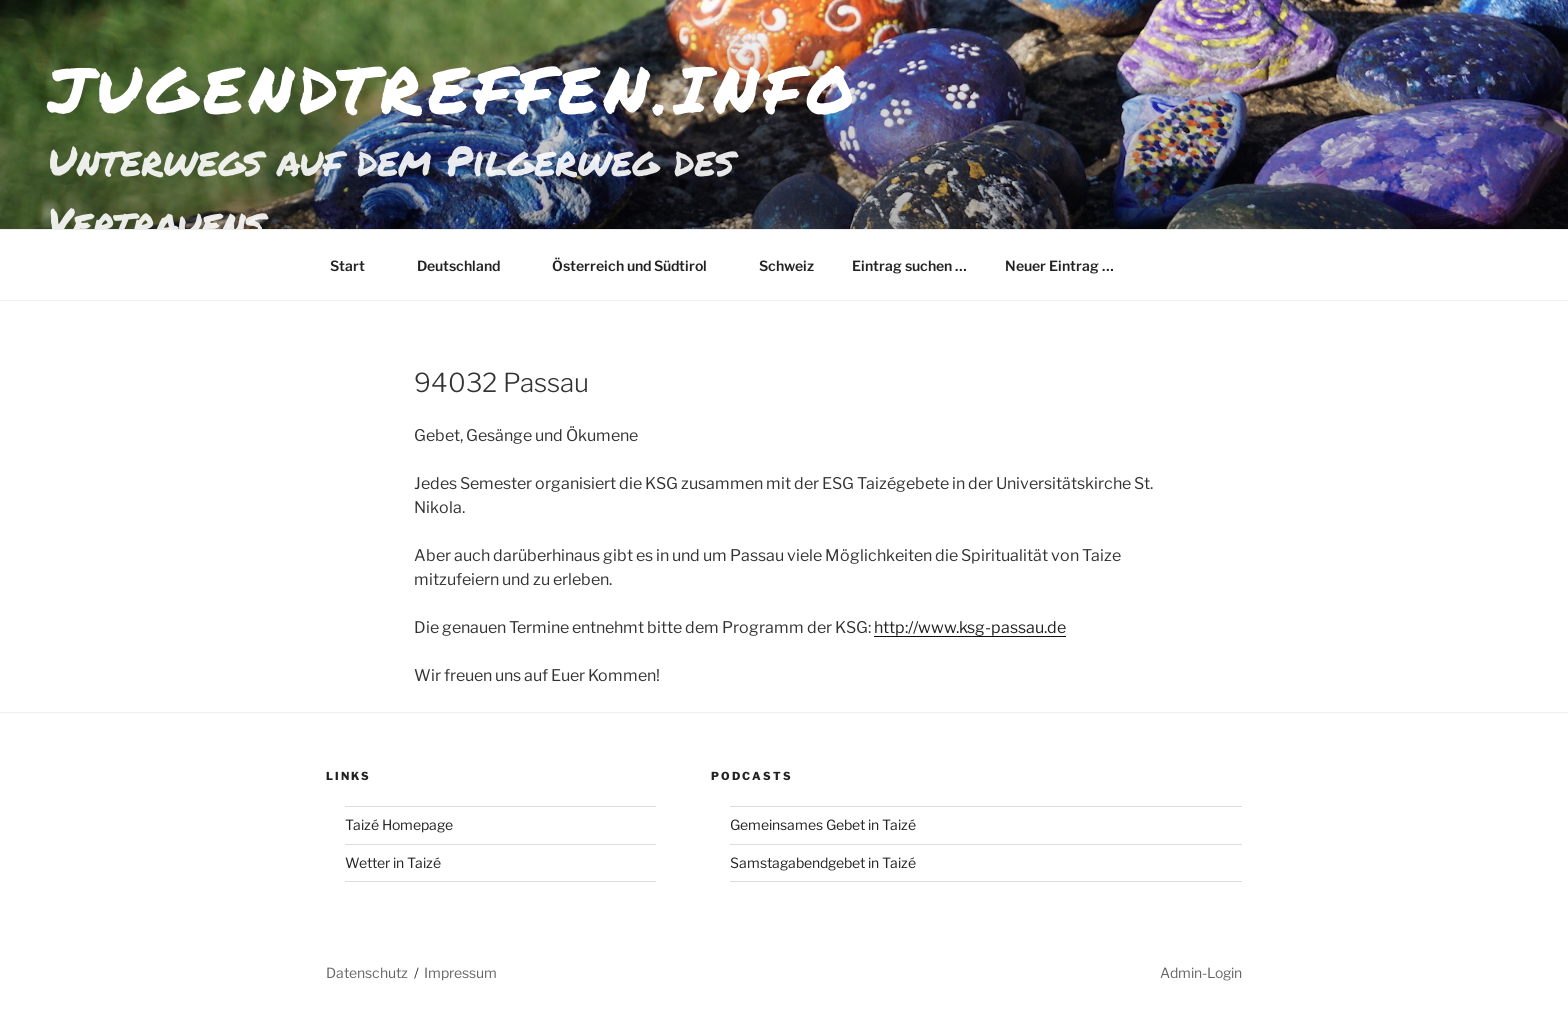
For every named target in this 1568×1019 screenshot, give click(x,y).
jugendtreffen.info (453, 88)
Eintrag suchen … (909, 265)
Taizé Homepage (399, 824)
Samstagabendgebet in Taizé (823, 862)
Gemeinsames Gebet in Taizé (823, 824)
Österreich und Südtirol (639, 265)
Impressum (460, 972)
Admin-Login (1201, 972)
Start (357, 265)
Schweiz (786, 265)
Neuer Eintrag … (1059, 265)
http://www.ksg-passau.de (970, 627)
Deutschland (468, 265)
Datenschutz (367, 972)
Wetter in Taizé (393, 862)
